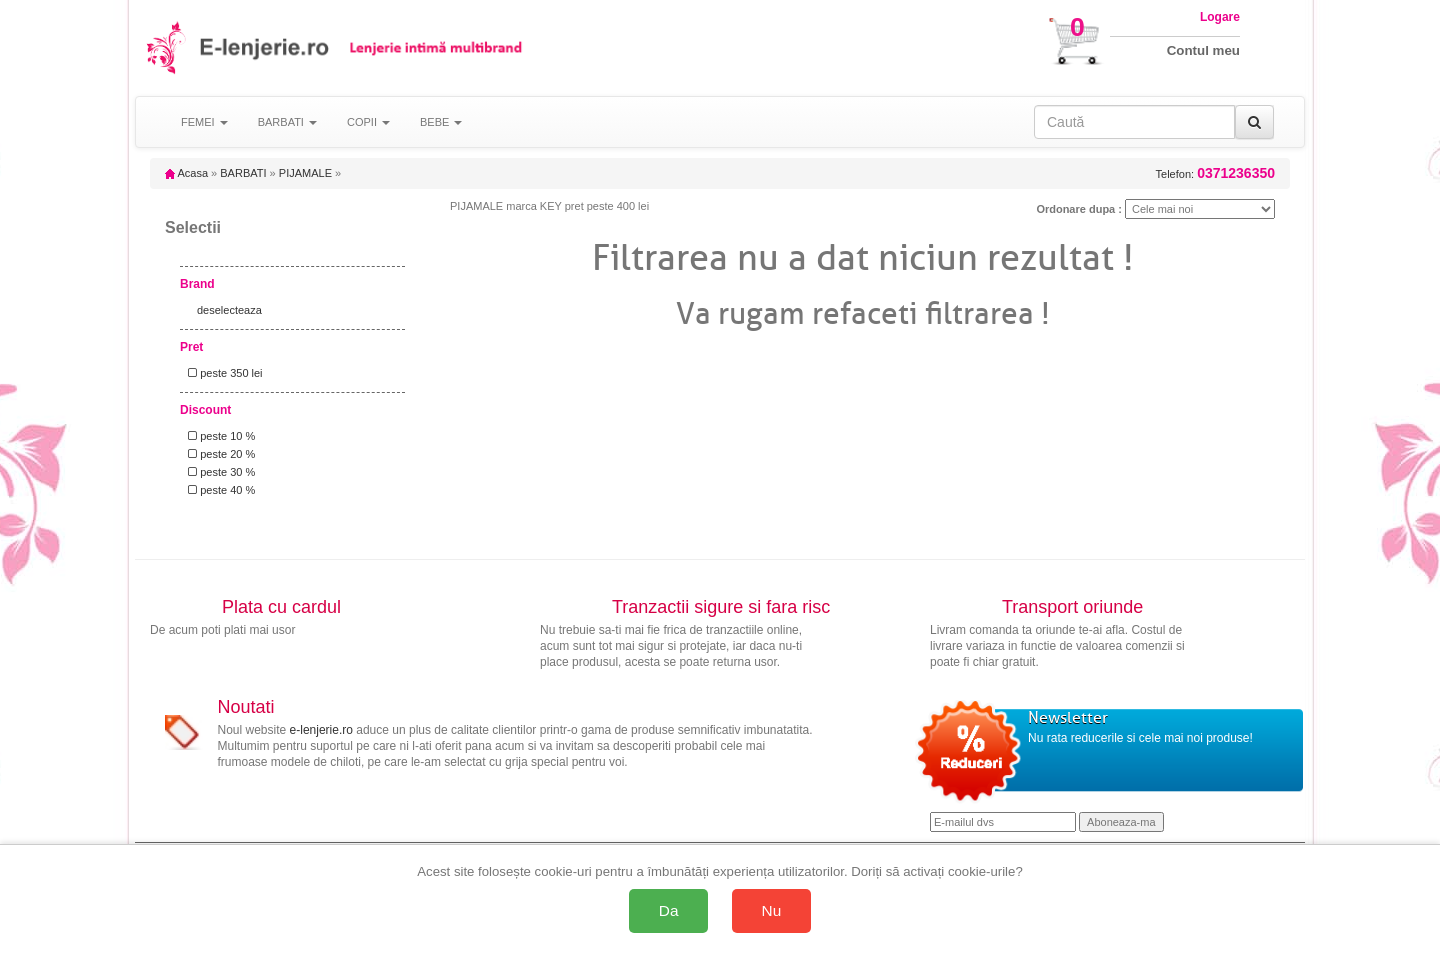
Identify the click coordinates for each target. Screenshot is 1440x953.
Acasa (186, 173)
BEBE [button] (441, 122)
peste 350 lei (222, 373)
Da (669, 910)
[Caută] (1254, 122)
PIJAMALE (305, 173)
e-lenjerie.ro (321, 730)
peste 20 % (218, 454)
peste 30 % (218, 472)
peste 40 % (218, 490)
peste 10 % (218, 436)
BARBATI (243, 173)
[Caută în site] (1134, 122)
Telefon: (1215, 173)
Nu (772, 910)
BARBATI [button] (287, 122)
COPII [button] (368, 122)
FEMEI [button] (204, 122)
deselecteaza (229, 310)
